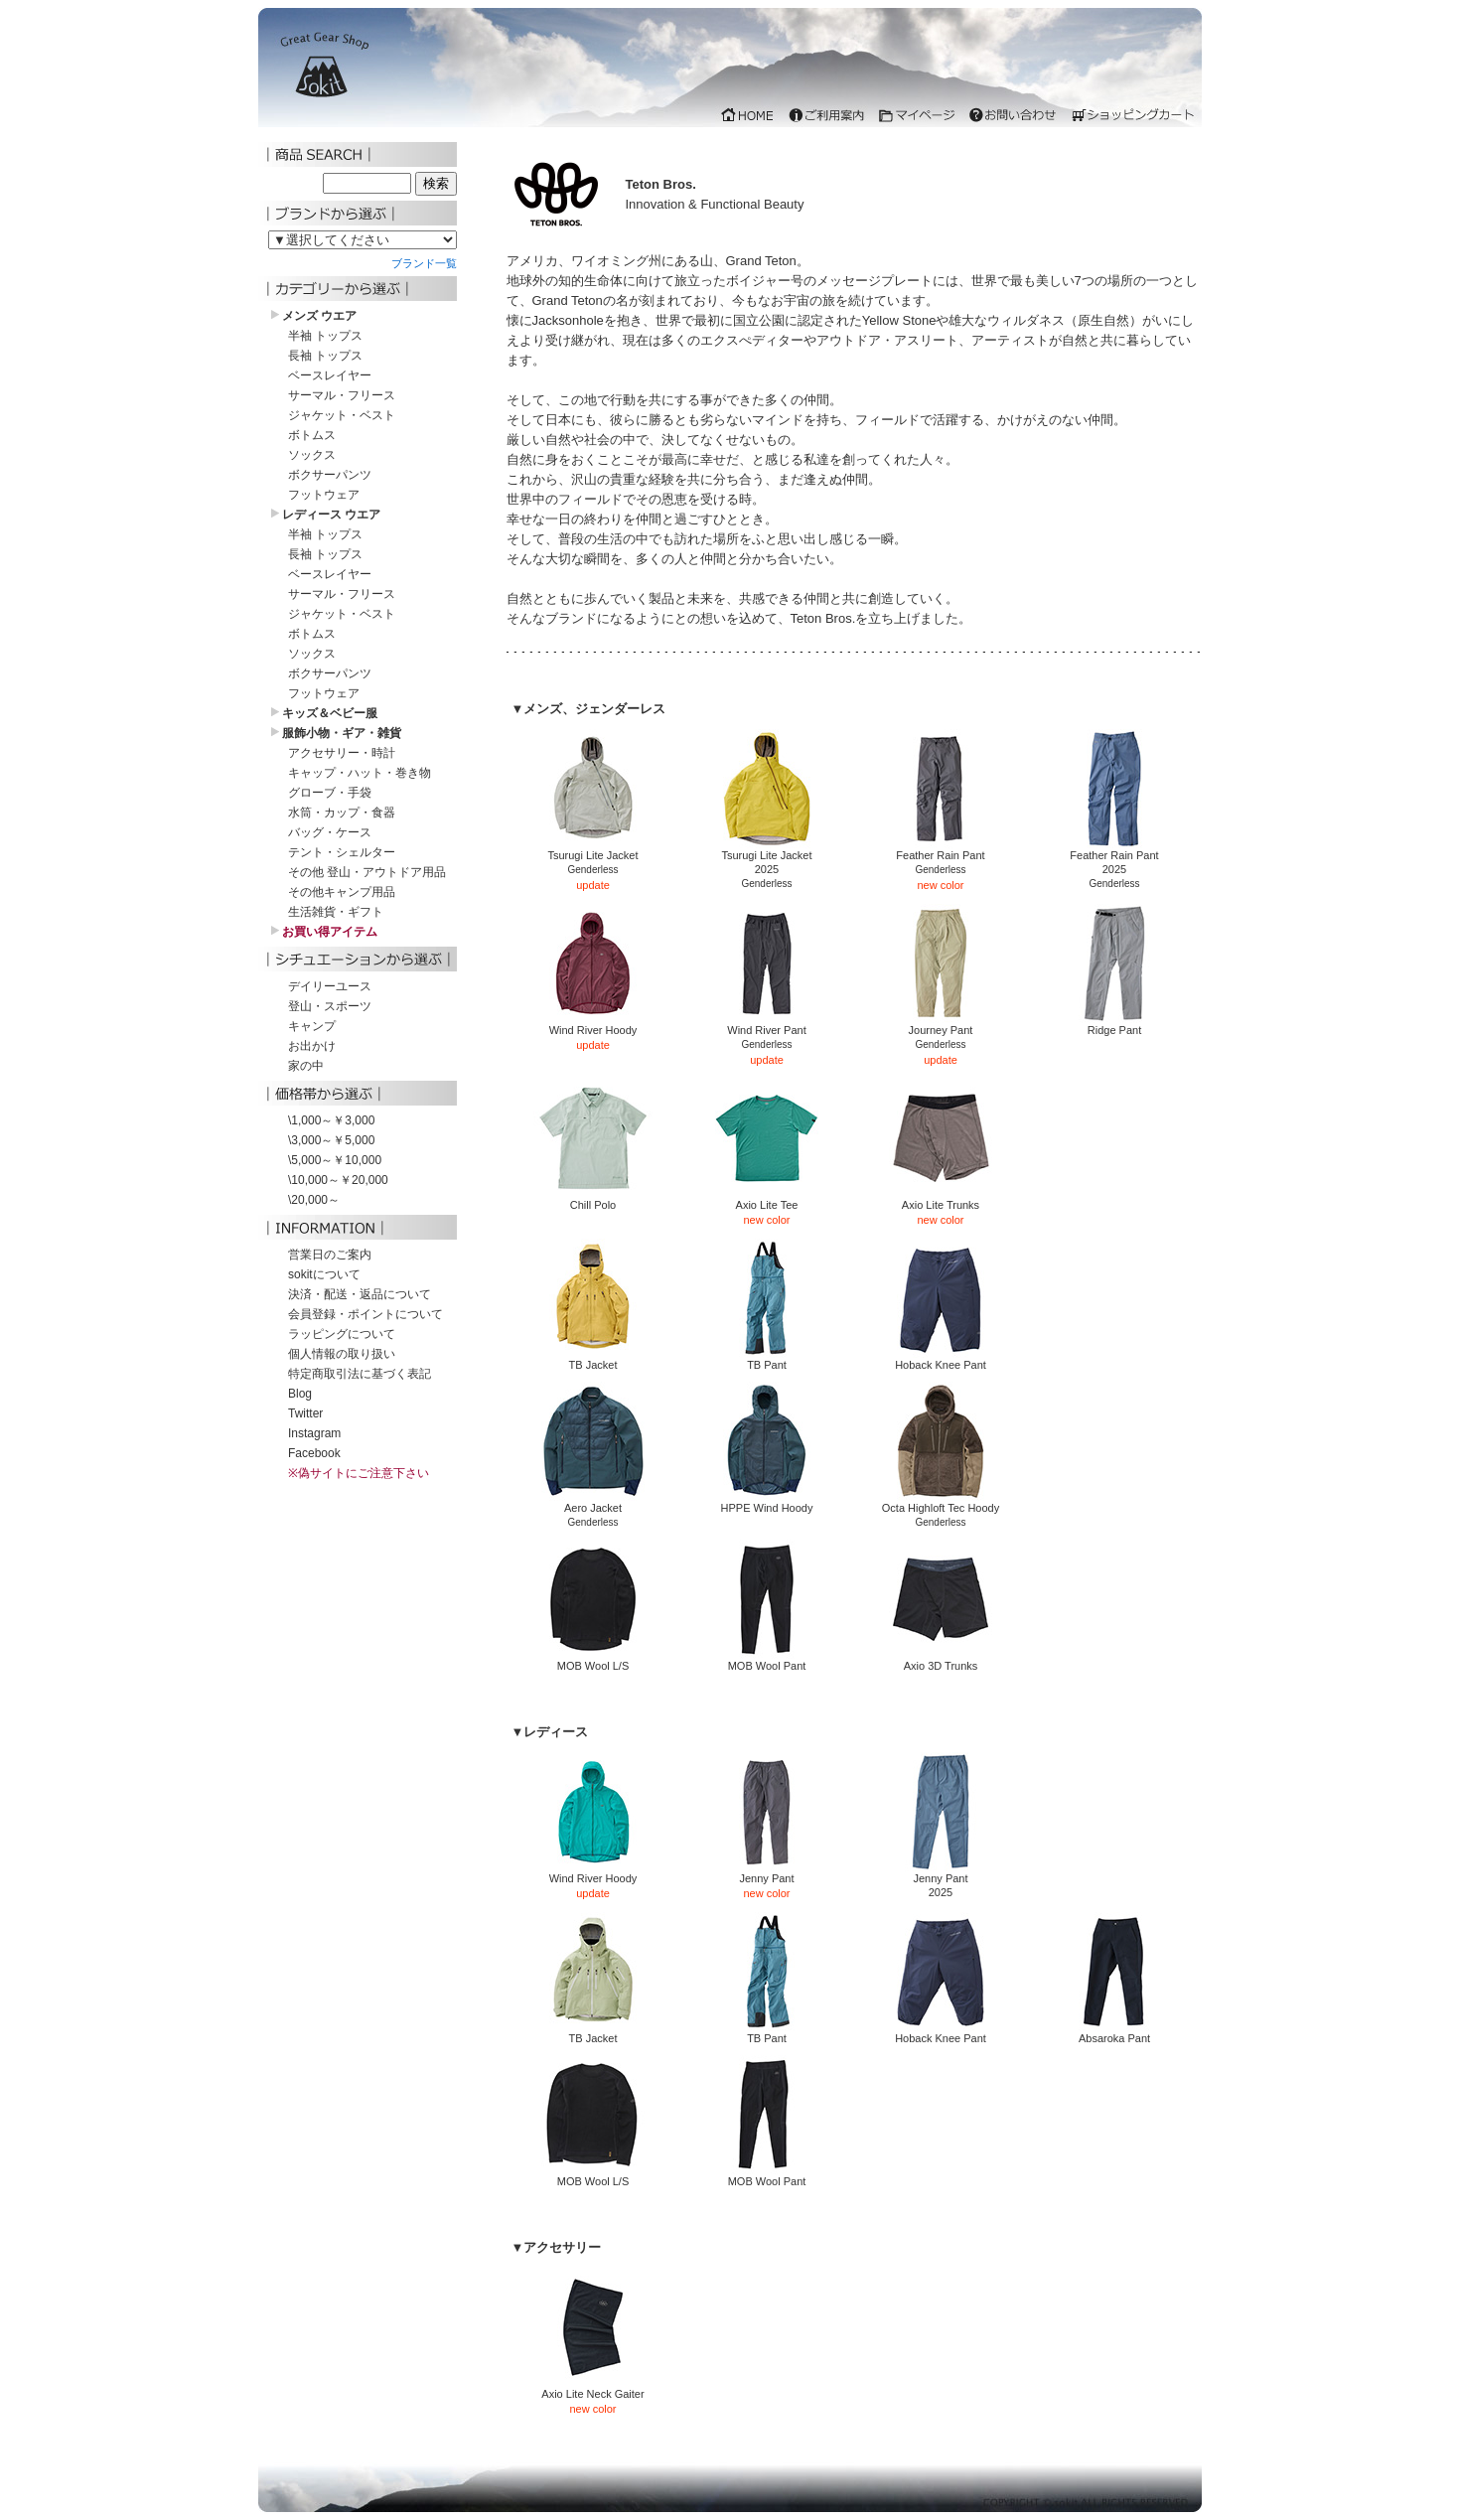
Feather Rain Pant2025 (1114, 856)
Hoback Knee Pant (940, 1359)
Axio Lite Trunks (940, 1199)
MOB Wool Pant (766, 1660)
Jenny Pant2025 (940, 1879)
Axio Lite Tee (766, 1199)
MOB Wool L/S (593, 1660)
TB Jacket (593, 1359)
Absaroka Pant (1114, 2032)
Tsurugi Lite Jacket (593, 849)
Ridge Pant (1114, 1024)
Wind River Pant (766, 1024)
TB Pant (766, 1359)
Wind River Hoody (593, 1024)
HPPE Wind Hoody (766, 1502)
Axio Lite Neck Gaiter (593, 2388)
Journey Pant (940, 1024)
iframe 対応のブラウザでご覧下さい (730, 72)
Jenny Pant (766, 1872)
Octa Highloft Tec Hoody (940, 1502)
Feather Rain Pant (940, 849)
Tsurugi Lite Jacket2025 (766, 856)
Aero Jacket (593, 1502)
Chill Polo (593, 1199)
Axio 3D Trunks (940, 1660)
